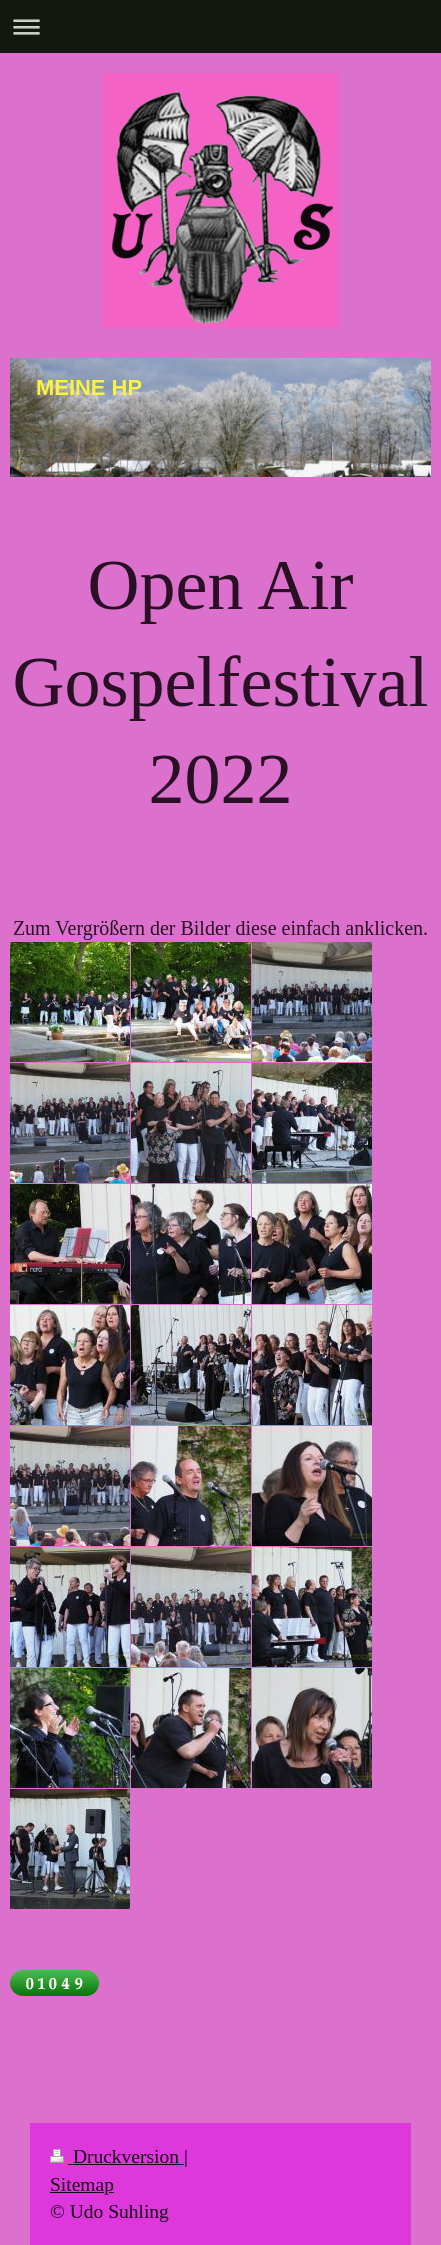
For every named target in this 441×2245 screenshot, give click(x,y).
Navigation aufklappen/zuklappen (220, 26)
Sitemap (82, 2184)
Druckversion (117, 2156)
